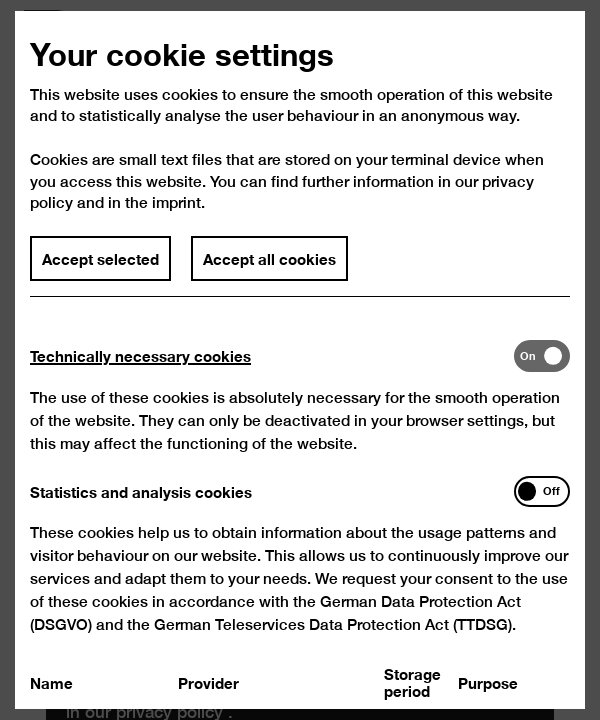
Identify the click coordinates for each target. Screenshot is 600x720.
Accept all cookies (269, 269)
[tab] (271, 366)
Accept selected (100, 269)
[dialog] (300, 360)
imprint (176, 213)
